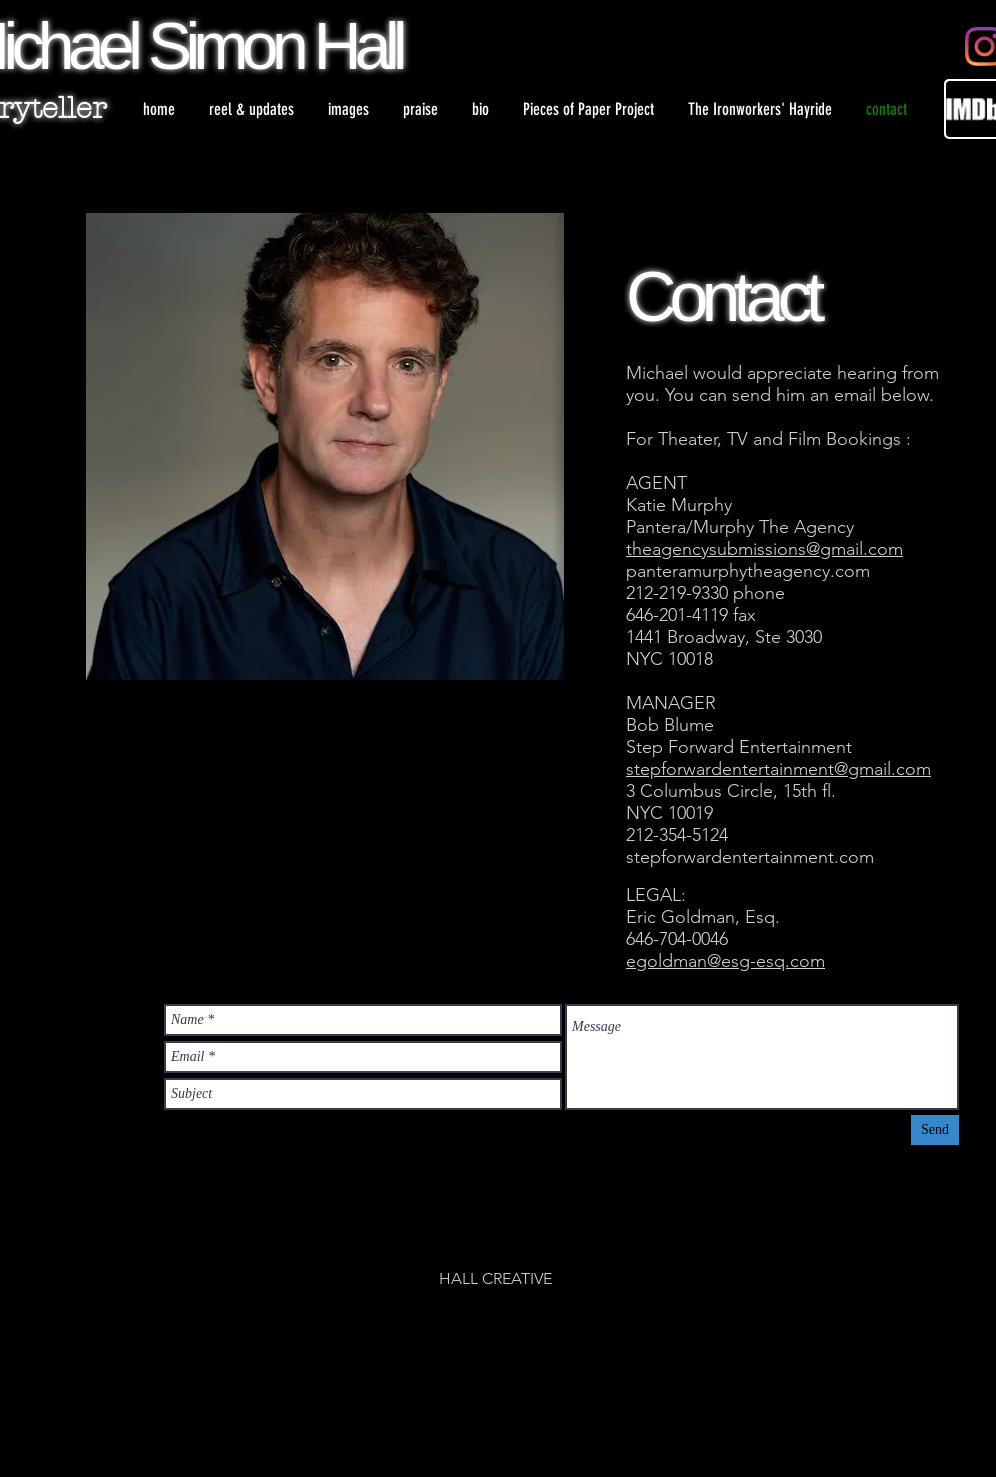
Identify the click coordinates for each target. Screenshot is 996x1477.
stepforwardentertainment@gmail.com (778, 769)
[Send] (935, 1130)
